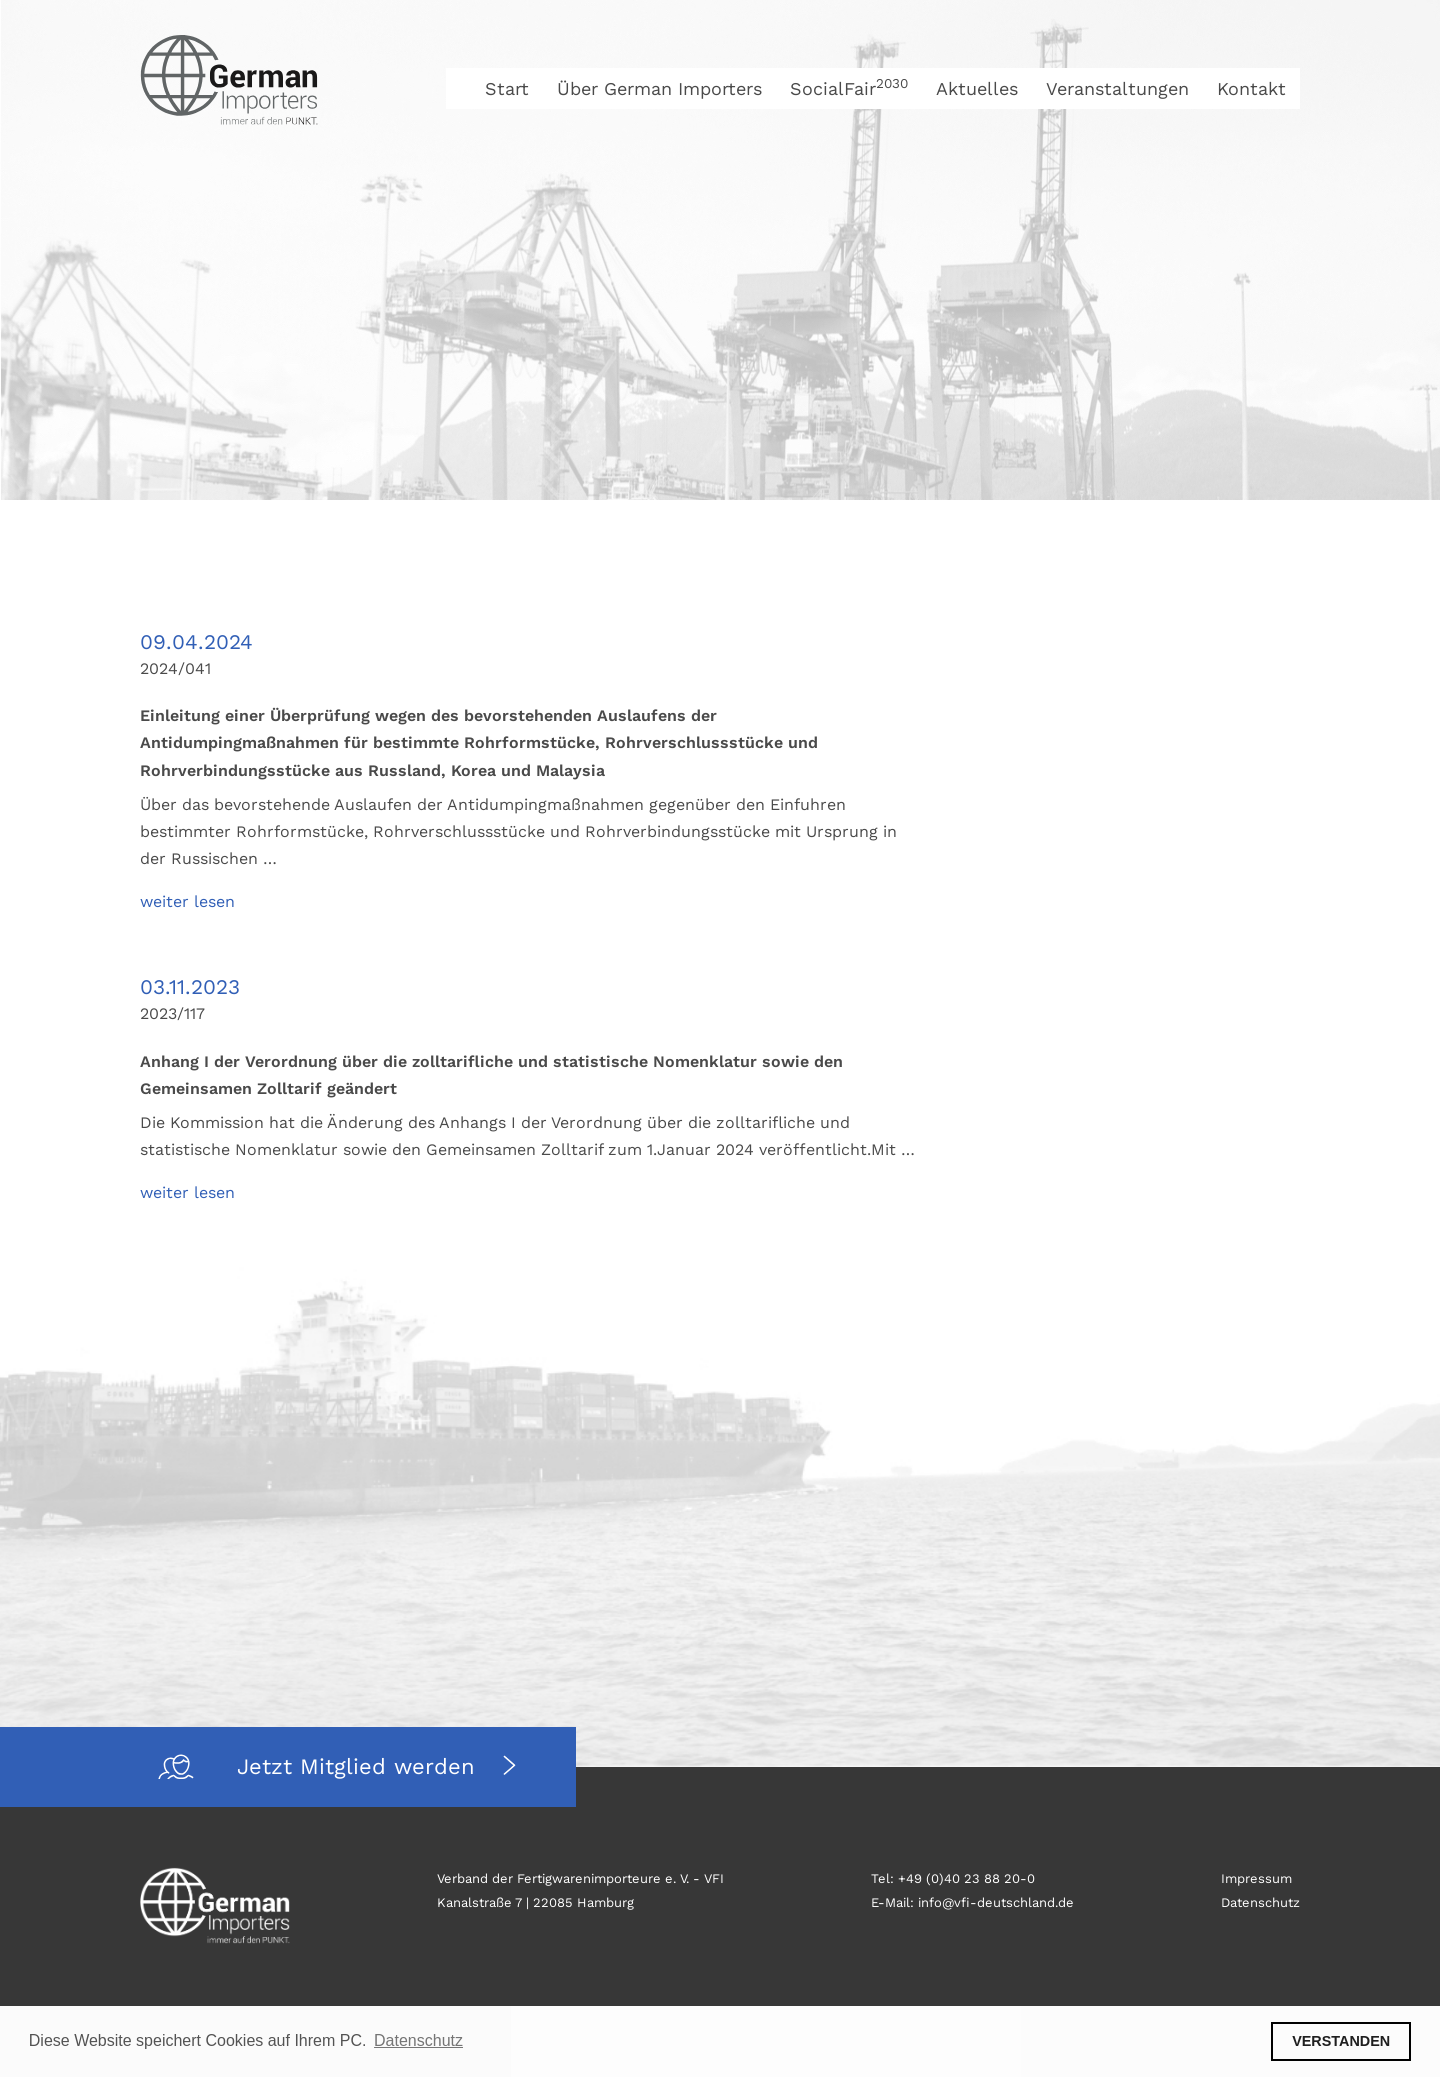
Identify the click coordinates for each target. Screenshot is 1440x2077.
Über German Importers (659, 88)
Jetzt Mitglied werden (360, 1766)
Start (507, 88)
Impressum (1256, 1878)
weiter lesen (187, 901)
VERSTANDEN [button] (1341, 2041)
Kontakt (1251, 88)
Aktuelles (977, 88)
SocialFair (849, 88)
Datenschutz (1260, 1902)
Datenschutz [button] (418, 2040)
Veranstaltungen (1117, 88)
